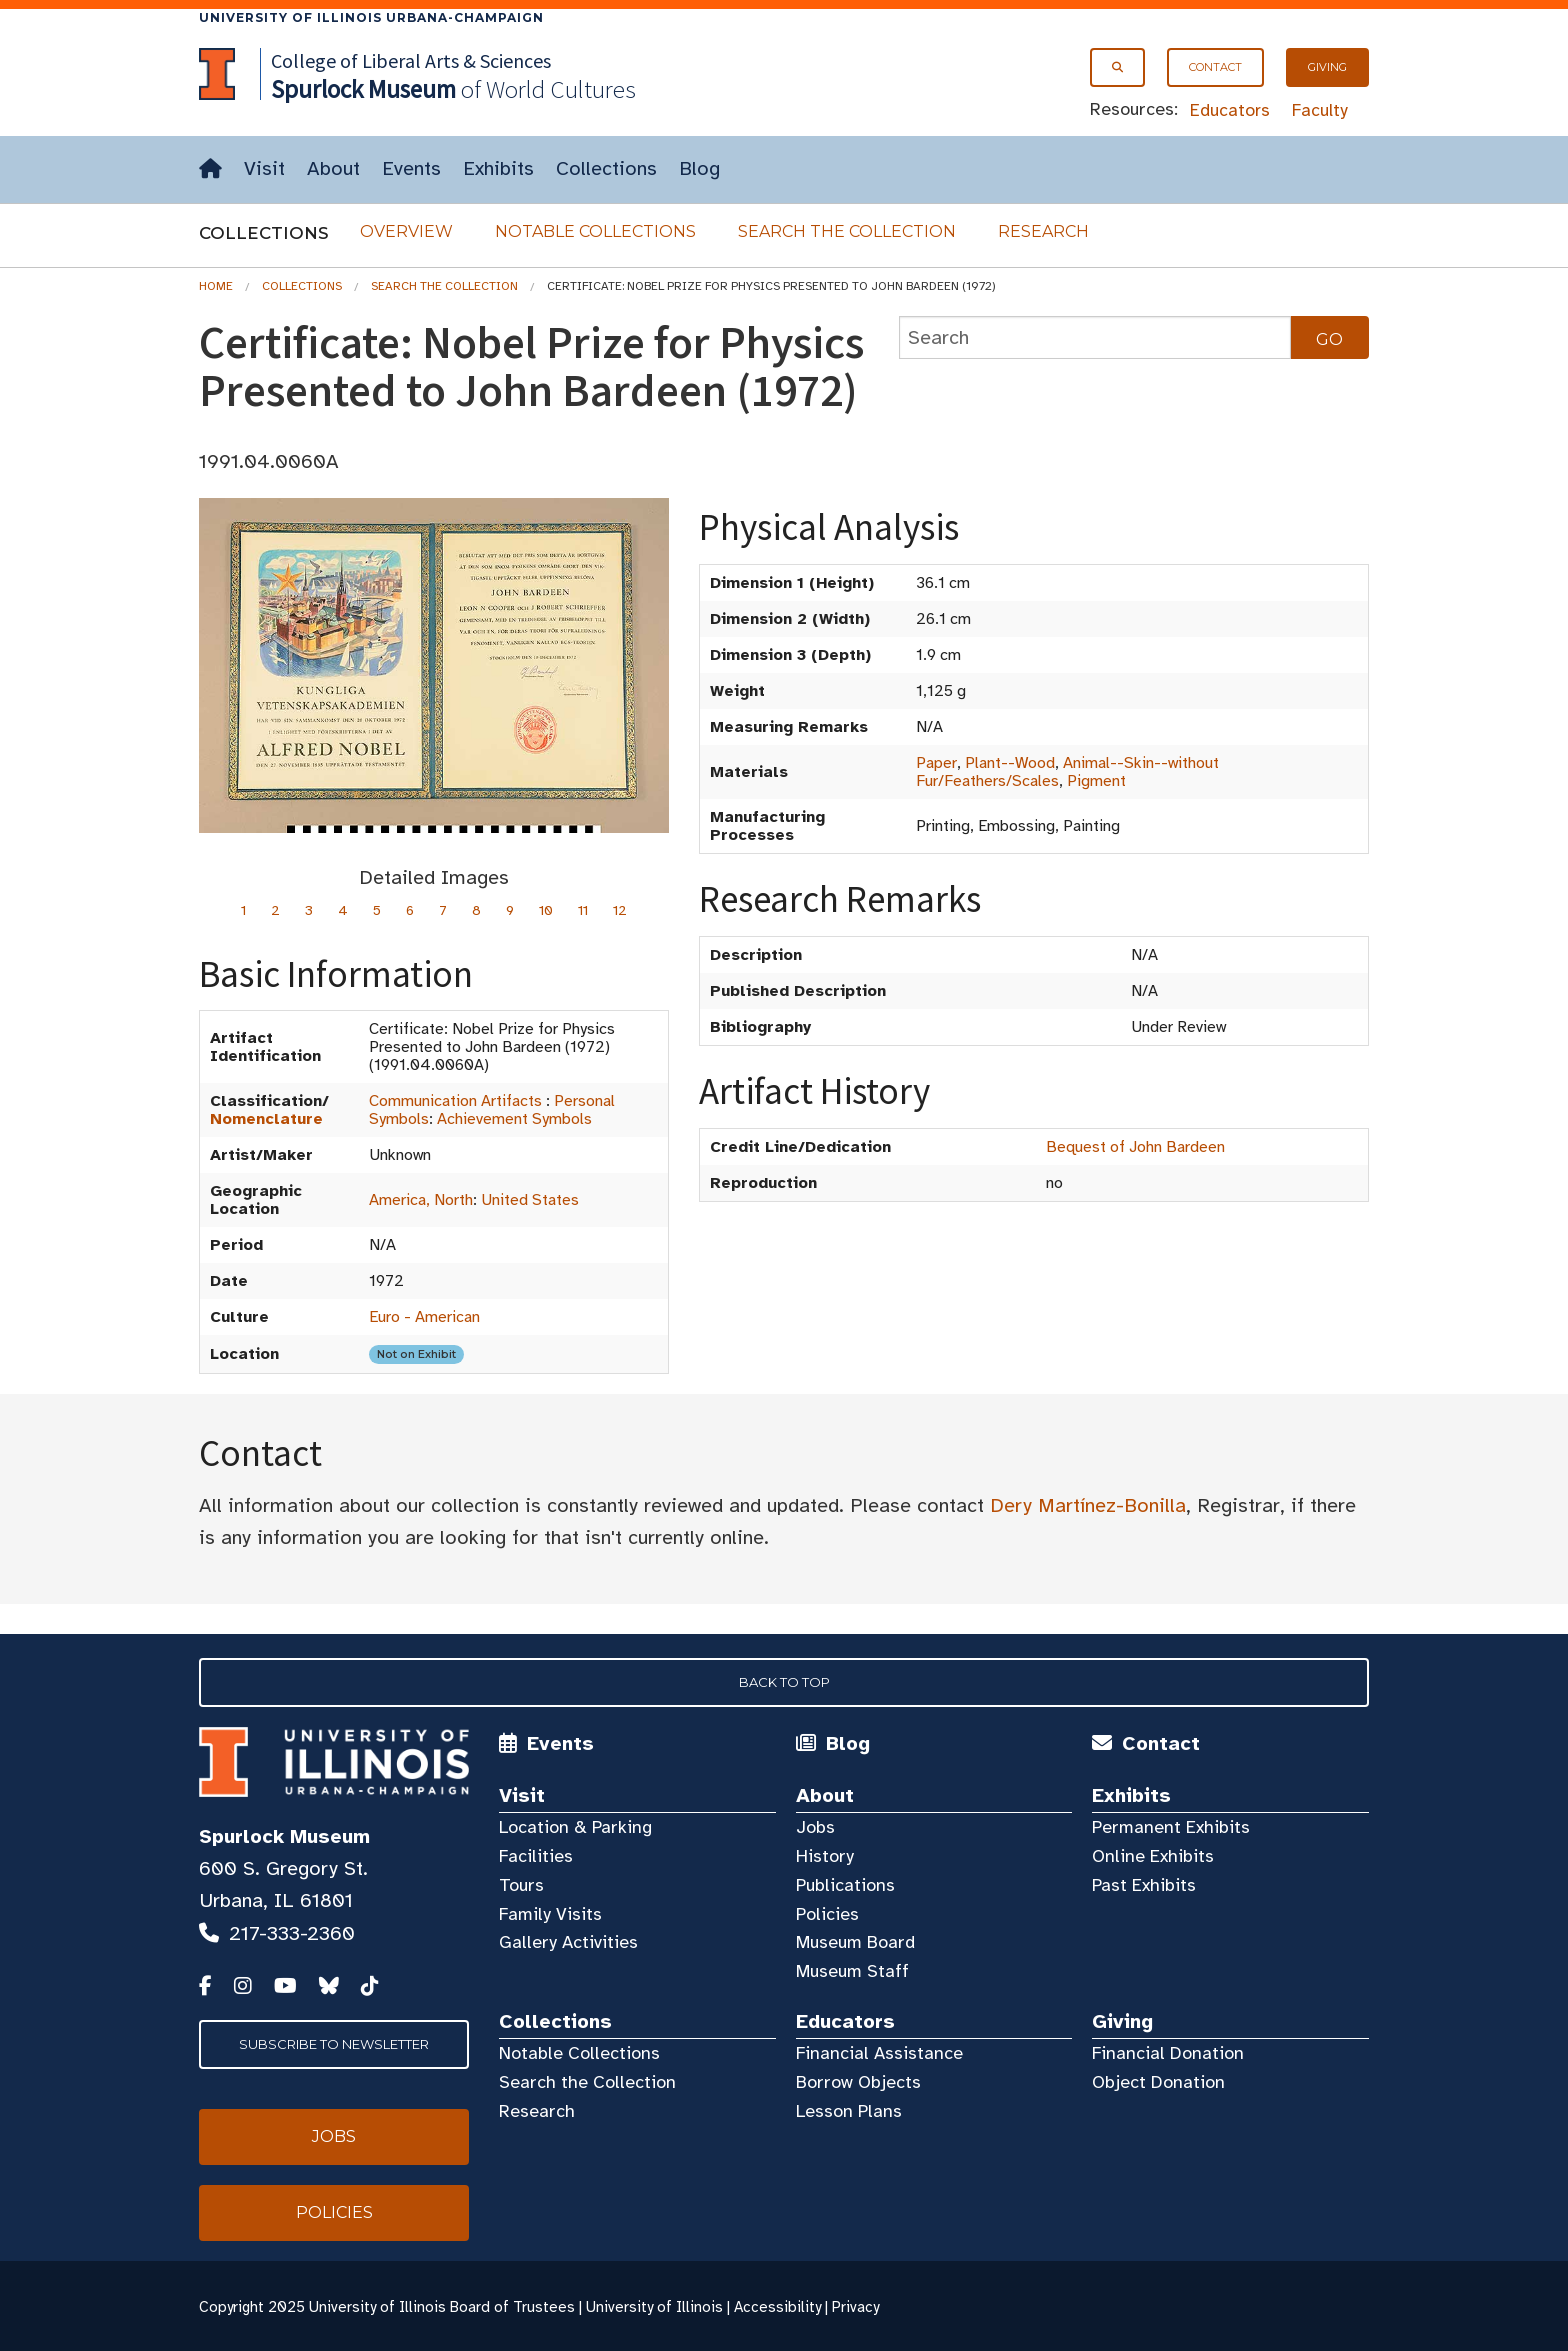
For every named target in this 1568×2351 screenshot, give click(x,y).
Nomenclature (266, 1119)
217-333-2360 (292, 1933)
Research (1043, 231)
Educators (1230, 110)
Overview (406, 231)
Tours (521, 1885)
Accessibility (777, 2307)
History (825, 1856)
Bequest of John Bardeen (1135, 1147)
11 (583, 910)
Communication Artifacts (455, 1101)
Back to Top (784, 1682)
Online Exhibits (1153, 1856)
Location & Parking (575, 1827)
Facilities (536, 1856)
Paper (936, 763)
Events (411, 168)
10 (546, 910)
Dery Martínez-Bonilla (1088, 1505)
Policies (827, 1914)
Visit (264, 168)
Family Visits (550, 1914)
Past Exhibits (1144, 1885)
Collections (606, 168)
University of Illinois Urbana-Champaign (371, 17)
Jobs (815, 1827)
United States (530, 1200)
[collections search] (1095, 337)
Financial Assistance (879, 2053)
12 (620, 910)
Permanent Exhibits (1171, 1827)
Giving (1327, 67)
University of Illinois (654, 2307)
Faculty (1320, 110)
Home (216, 286)
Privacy (855, 2307)
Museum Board (855, 1942)
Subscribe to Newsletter (334, 2044)
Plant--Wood (1010, 763)
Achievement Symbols (514, 1119)
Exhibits (498, 168)
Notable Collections (595, 231)
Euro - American (424, 1317)
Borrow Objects (858, 2082)
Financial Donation (1168, 2053)
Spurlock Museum (284, 1836)
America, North (421, 1200)
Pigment (1096, 781)
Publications (845, 1885)
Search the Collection (847, 231)
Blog (699, 168)
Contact (1215, 67)
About (333, 168)
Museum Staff (852, 1971)
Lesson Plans (849, 2111)
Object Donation (1158, 2082)
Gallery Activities (568, 1942)
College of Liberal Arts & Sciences (411, 60)
